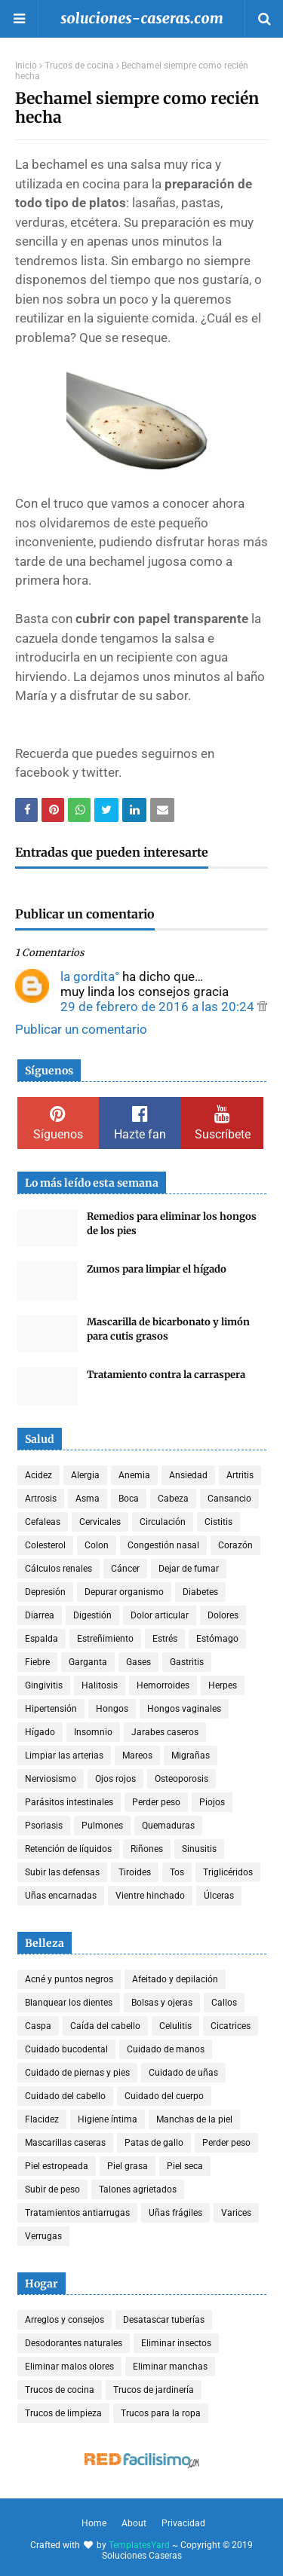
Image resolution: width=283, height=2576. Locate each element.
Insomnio (93, 1732)
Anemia (134, 1475)
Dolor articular (160, 1615)
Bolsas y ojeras (161, 2002)
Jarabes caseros (164, 1732)
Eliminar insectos (176, 2343)
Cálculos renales (58, 1568)
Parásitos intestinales (69, 1802)
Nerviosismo (50, 1779)
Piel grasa (127, 2166)
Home (94, 2523)
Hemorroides (163, 1685)
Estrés (164, 1638)
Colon (97, 1545)
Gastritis (187, 1662)
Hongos (112, 1709)
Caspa (38, 2026)
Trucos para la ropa (161, 2413)
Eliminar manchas (170, 2366)
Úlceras (219, 1895)
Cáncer (125, 1568)
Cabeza (173, 1498)
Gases (138, 1662)
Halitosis (100, 1685)
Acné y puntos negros (69, 1979)
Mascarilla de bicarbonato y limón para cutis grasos (168, 1329)
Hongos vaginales (184, 1709)
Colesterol (45, 1545)
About (134, 2523)
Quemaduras (168, 1825)
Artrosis (41, 1498)
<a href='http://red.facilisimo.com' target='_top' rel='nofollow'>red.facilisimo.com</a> (142, 2461)
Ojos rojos (115, 1779)
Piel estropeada (56, 2166)
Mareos (137, 1755)
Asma (87, 1498)
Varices (236, 2213)
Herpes (222, 1685)
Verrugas (43, 2236)
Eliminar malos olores (69, 2366)
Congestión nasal (163, 1545)
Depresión (45, 1592)
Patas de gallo (154, 2142)
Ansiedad (188, 1475)
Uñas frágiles (175, 2213)
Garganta (88, 1662)
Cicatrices (231, 2026)
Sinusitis (199, 1849)
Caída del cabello (105, 2026)
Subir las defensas (62, 1872)
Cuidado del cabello (65, 2096)
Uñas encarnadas (61, 1895)
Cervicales (100, 1522)
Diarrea (39, 1615)
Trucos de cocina (79, 65)
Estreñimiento (105, 1638)
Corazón (235, 1545)
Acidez (38, 1475)
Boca (128, 1498)
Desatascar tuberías (164, 2320)
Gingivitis (44, 1685)
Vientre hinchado (150, 1895)
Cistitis (218, 1522)
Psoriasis (44, 1825)
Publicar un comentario (81, 1029)
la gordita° (89, 976)
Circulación (163, 1522)
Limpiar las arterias (64, 1755)
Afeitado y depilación (175, 1979)
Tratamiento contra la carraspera (166, 1374)
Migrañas (190, 1755)
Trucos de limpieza (63, 2413)
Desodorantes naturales (73, 2343)
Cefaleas (42, 1522)
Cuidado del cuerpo (164, 2096)
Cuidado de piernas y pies (77, 2072)
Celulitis (175, 2026)
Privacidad (183, 2523)
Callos (224, 2002)
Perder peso (156, 1802)
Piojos (212, 1802)
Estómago (217, 1638)
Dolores (223, 1615)
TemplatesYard (139, 2545)
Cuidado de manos (166, 2049)
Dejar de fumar (188, 1568)
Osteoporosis (181, 1779)
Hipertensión (51, 1709)
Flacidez (42, 2119)
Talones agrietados (138, 2189)
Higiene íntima (107, 2119)
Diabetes (200, 1592)
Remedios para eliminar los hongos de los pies (172, 1224)
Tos (177, 1872)
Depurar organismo (124, 1592)
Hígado (40, 1732)
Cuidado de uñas (183, 2072)
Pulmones (102, 1825)
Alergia (85, 1475)
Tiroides (134, 1872)
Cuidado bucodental (66, 2049)
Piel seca (185, 2166)
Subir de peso (52, 2189)
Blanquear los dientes (68, 2002)
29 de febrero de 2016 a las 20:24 (158, 1006)
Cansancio (229, 1498)
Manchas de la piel (194, 2119)
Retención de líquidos (68, 1849)
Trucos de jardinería (153, 2390)
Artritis (240, 1475)
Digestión (92, 1615)
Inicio (26, 65)
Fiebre (37, 1662)
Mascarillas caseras (65, 2142)
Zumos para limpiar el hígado (156, 1269)
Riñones (147, 1849)
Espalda (41, 1638)
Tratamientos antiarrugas (77, 2213)
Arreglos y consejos (64, 2320)
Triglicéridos (228, 1872)
